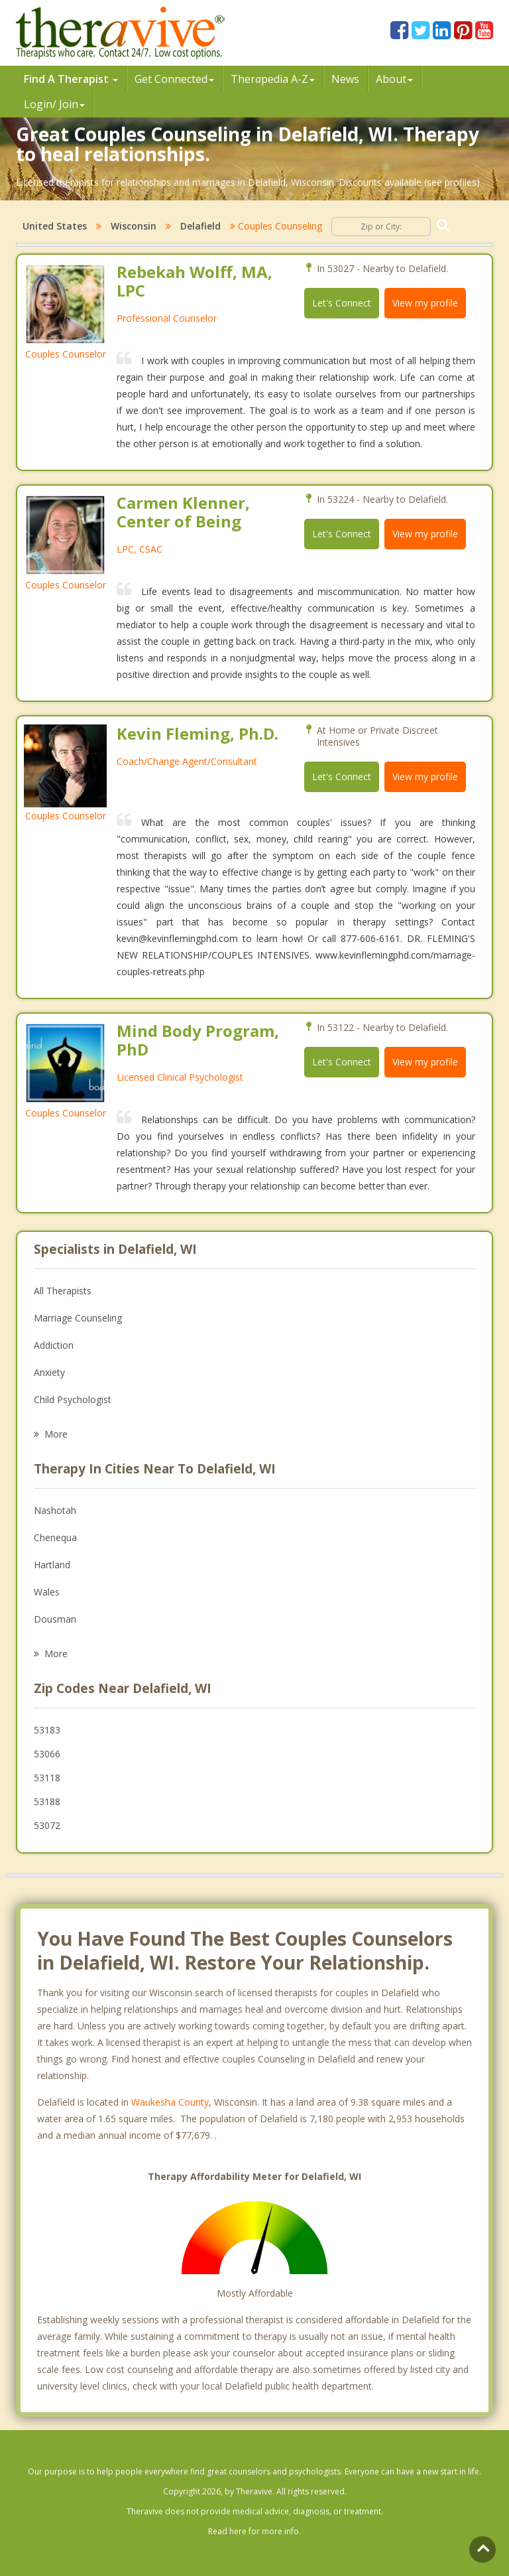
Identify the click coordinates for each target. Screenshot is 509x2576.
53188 (47, 1801)
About (394, 79)
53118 (47, 1777)
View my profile (425, 303)
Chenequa (55, 1537)
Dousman (55, 1619)
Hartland (52, 1564)
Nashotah (55, 1510)
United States (55, 226)
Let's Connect (341, 303)
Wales (47, 1592)
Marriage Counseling (78, 1318)
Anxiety (49, 1372)
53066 (47, 1753)
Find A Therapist (71, 79)
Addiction (54, 1345)
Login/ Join (54, 104)
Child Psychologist (72, 1399)
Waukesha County (170, 2102)
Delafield (200, 226)
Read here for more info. (254, 2531)
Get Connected (174, 79)
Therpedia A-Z (273, 79)
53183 (47, 1730)
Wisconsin (133, 226)
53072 (47, 1825)
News (345, 79)
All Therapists (62, 1290)
